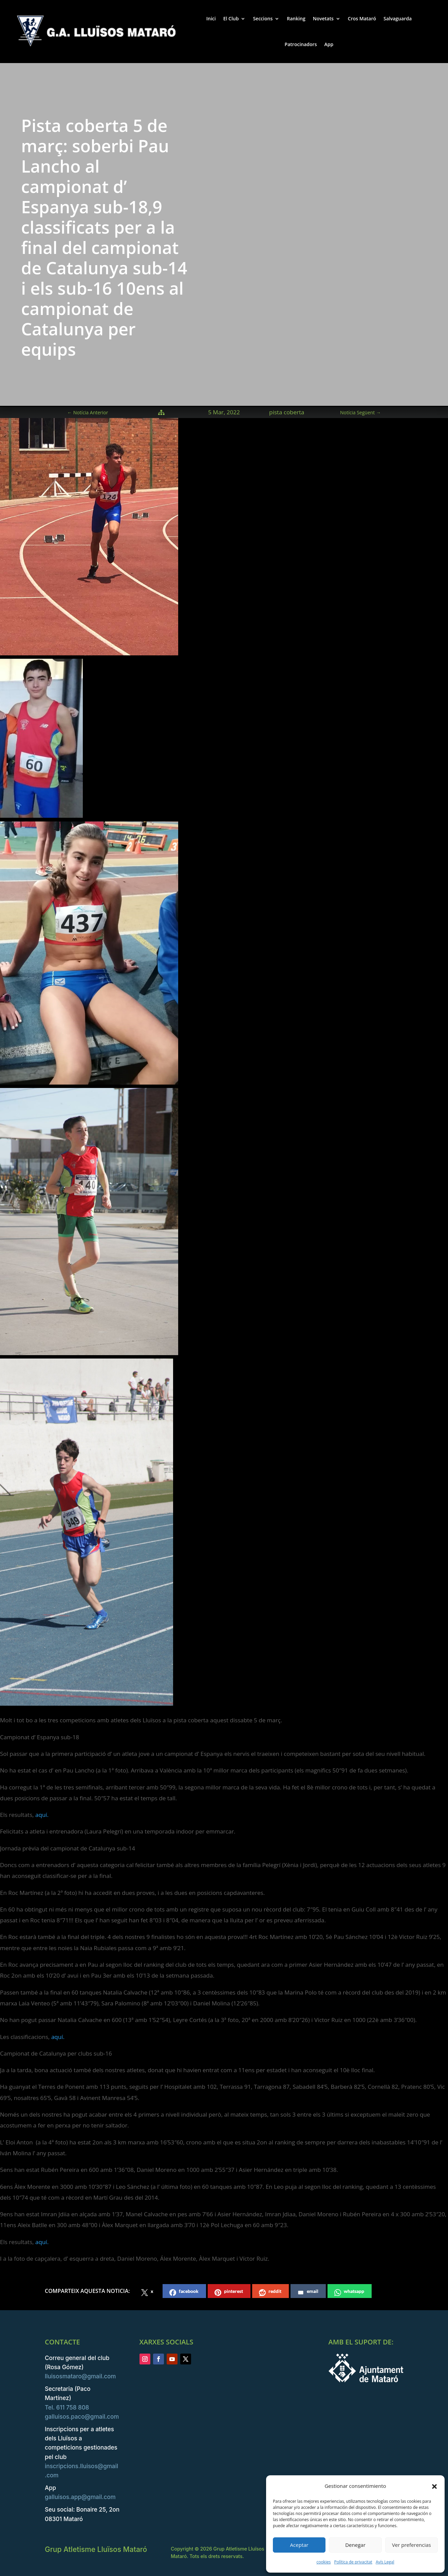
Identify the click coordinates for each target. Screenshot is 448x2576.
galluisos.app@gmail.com (80, 2497)
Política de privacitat (353, 2562)
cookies (323, 2562)
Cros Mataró (362, 18)
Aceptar (299, 2544)
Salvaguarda (398, 18)
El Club (231, 18)
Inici (211, 18)
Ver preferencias (411, 2544)
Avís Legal (385, 2562)
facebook (184, 2292)
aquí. (41, 1815)
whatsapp (349, 2292)
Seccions (263, 18)
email (307, 2292)
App (328, 44)
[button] (434, 2486)
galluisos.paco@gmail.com (82, 2416)
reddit (270, 2292)
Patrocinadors (301, 44)
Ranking (296, 18)
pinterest (228, 2292)
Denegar (355, 2544)
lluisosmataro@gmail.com (80, 2376)
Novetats (323, 18)
